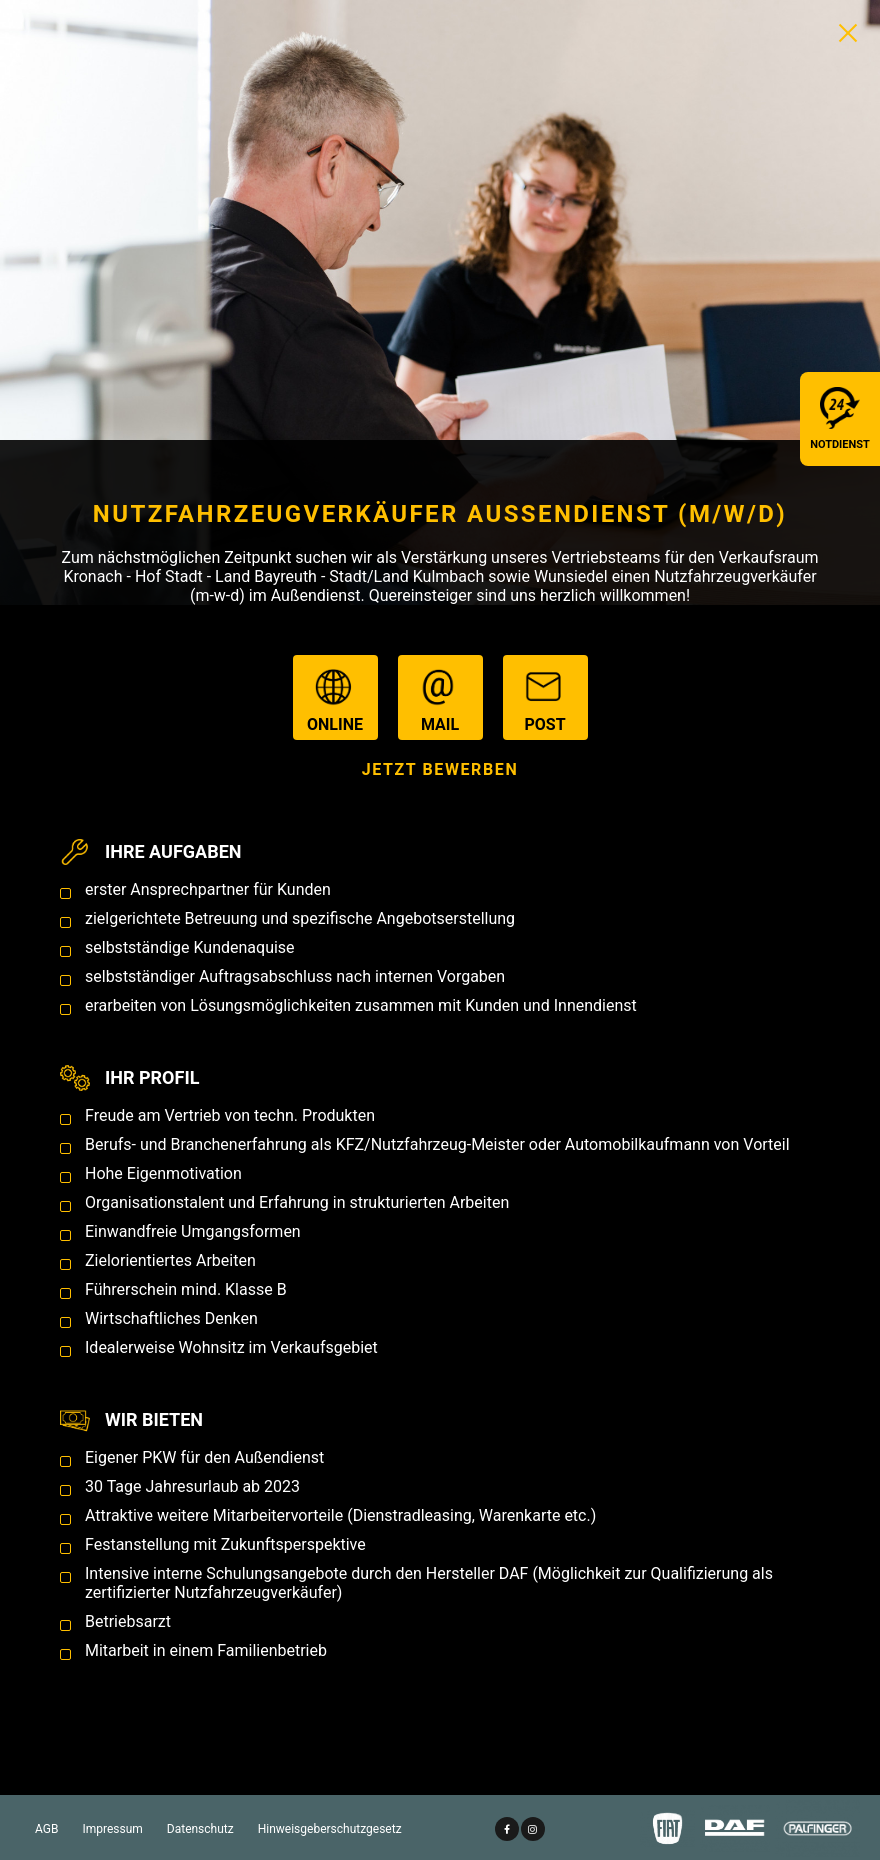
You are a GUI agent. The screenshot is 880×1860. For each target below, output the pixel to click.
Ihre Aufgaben (173, 851)
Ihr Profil (152, 1077)
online (335, 698)
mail (440, 698)
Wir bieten (154, 1419)
